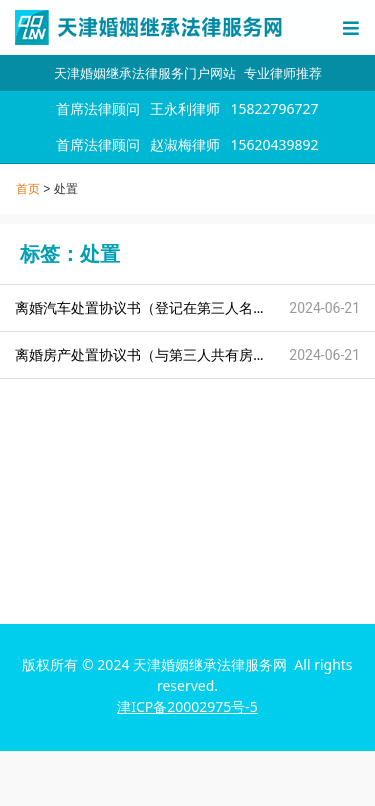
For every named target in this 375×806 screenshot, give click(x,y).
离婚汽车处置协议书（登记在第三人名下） (148, 308)
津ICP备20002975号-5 (187, 706)
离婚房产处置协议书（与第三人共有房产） (148, 355)
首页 (28, 189)
